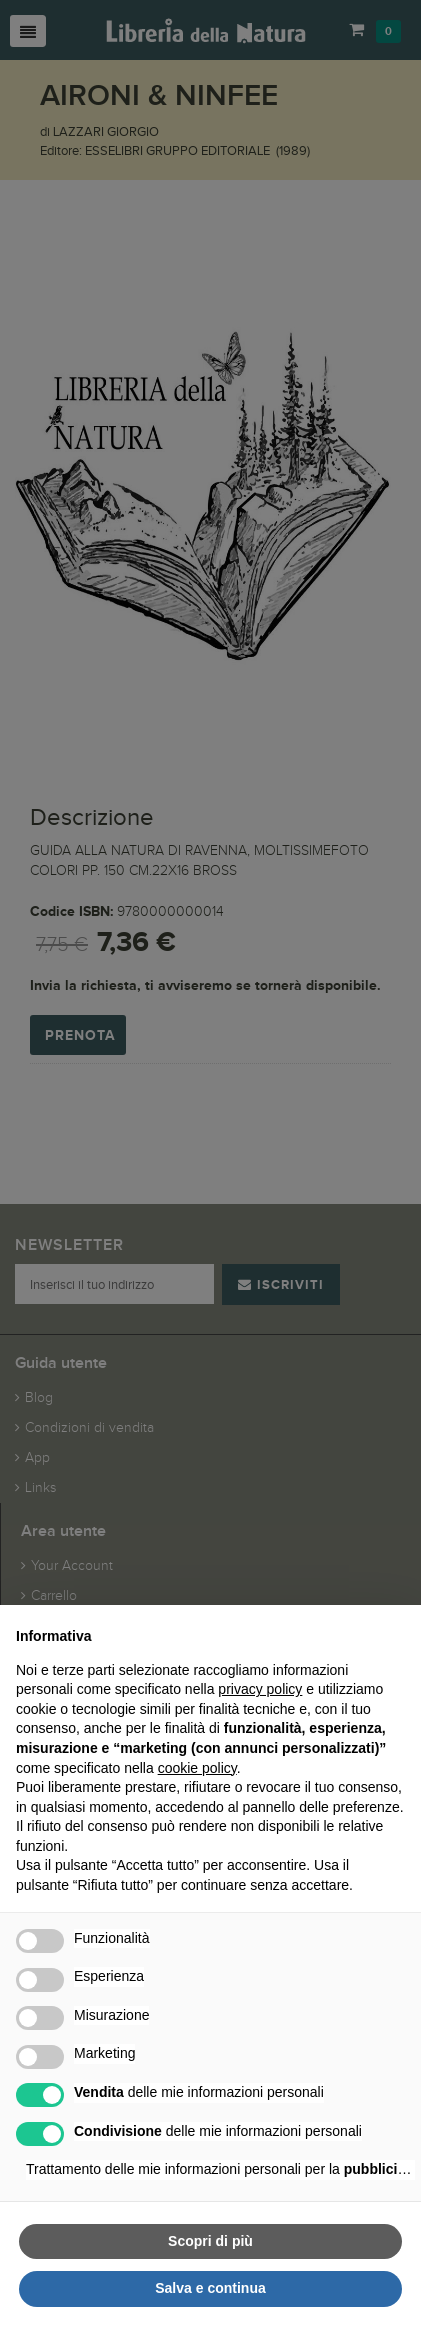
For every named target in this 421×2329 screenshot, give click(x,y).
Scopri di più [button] (210, 2241)
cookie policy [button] (197, 1768)
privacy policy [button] (260, 1689)
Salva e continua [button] (210, 2288)
